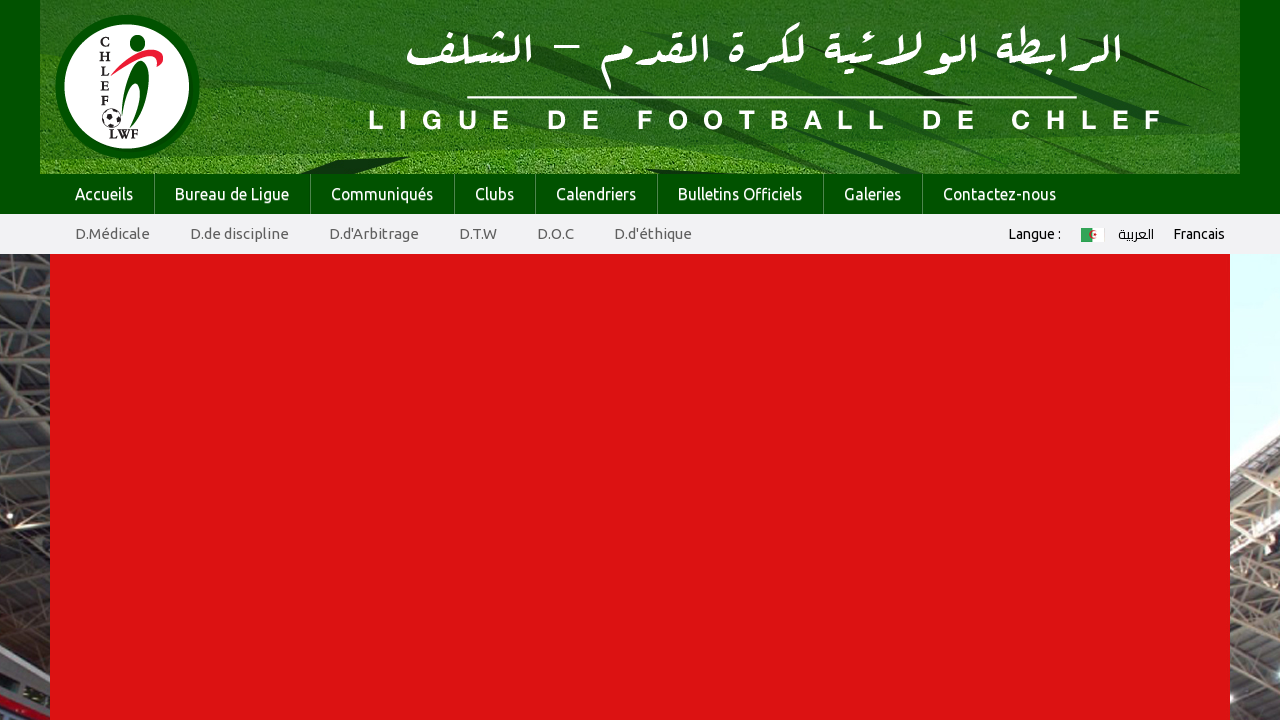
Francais (1199, 234)
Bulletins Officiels (740, 194)
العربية (1117, 234)
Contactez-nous (999, 194)
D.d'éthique (653, 233)
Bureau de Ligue (232, 194)
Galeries (872, 194)
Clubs (494, 194)
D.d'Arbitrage (374, 233)
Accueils (104, 194)
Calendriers (596, 194)
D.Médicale (112, 233)
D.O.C (555, 233)
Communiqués (382, 194)
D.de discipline (239, 233)
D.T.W (478, 233)
